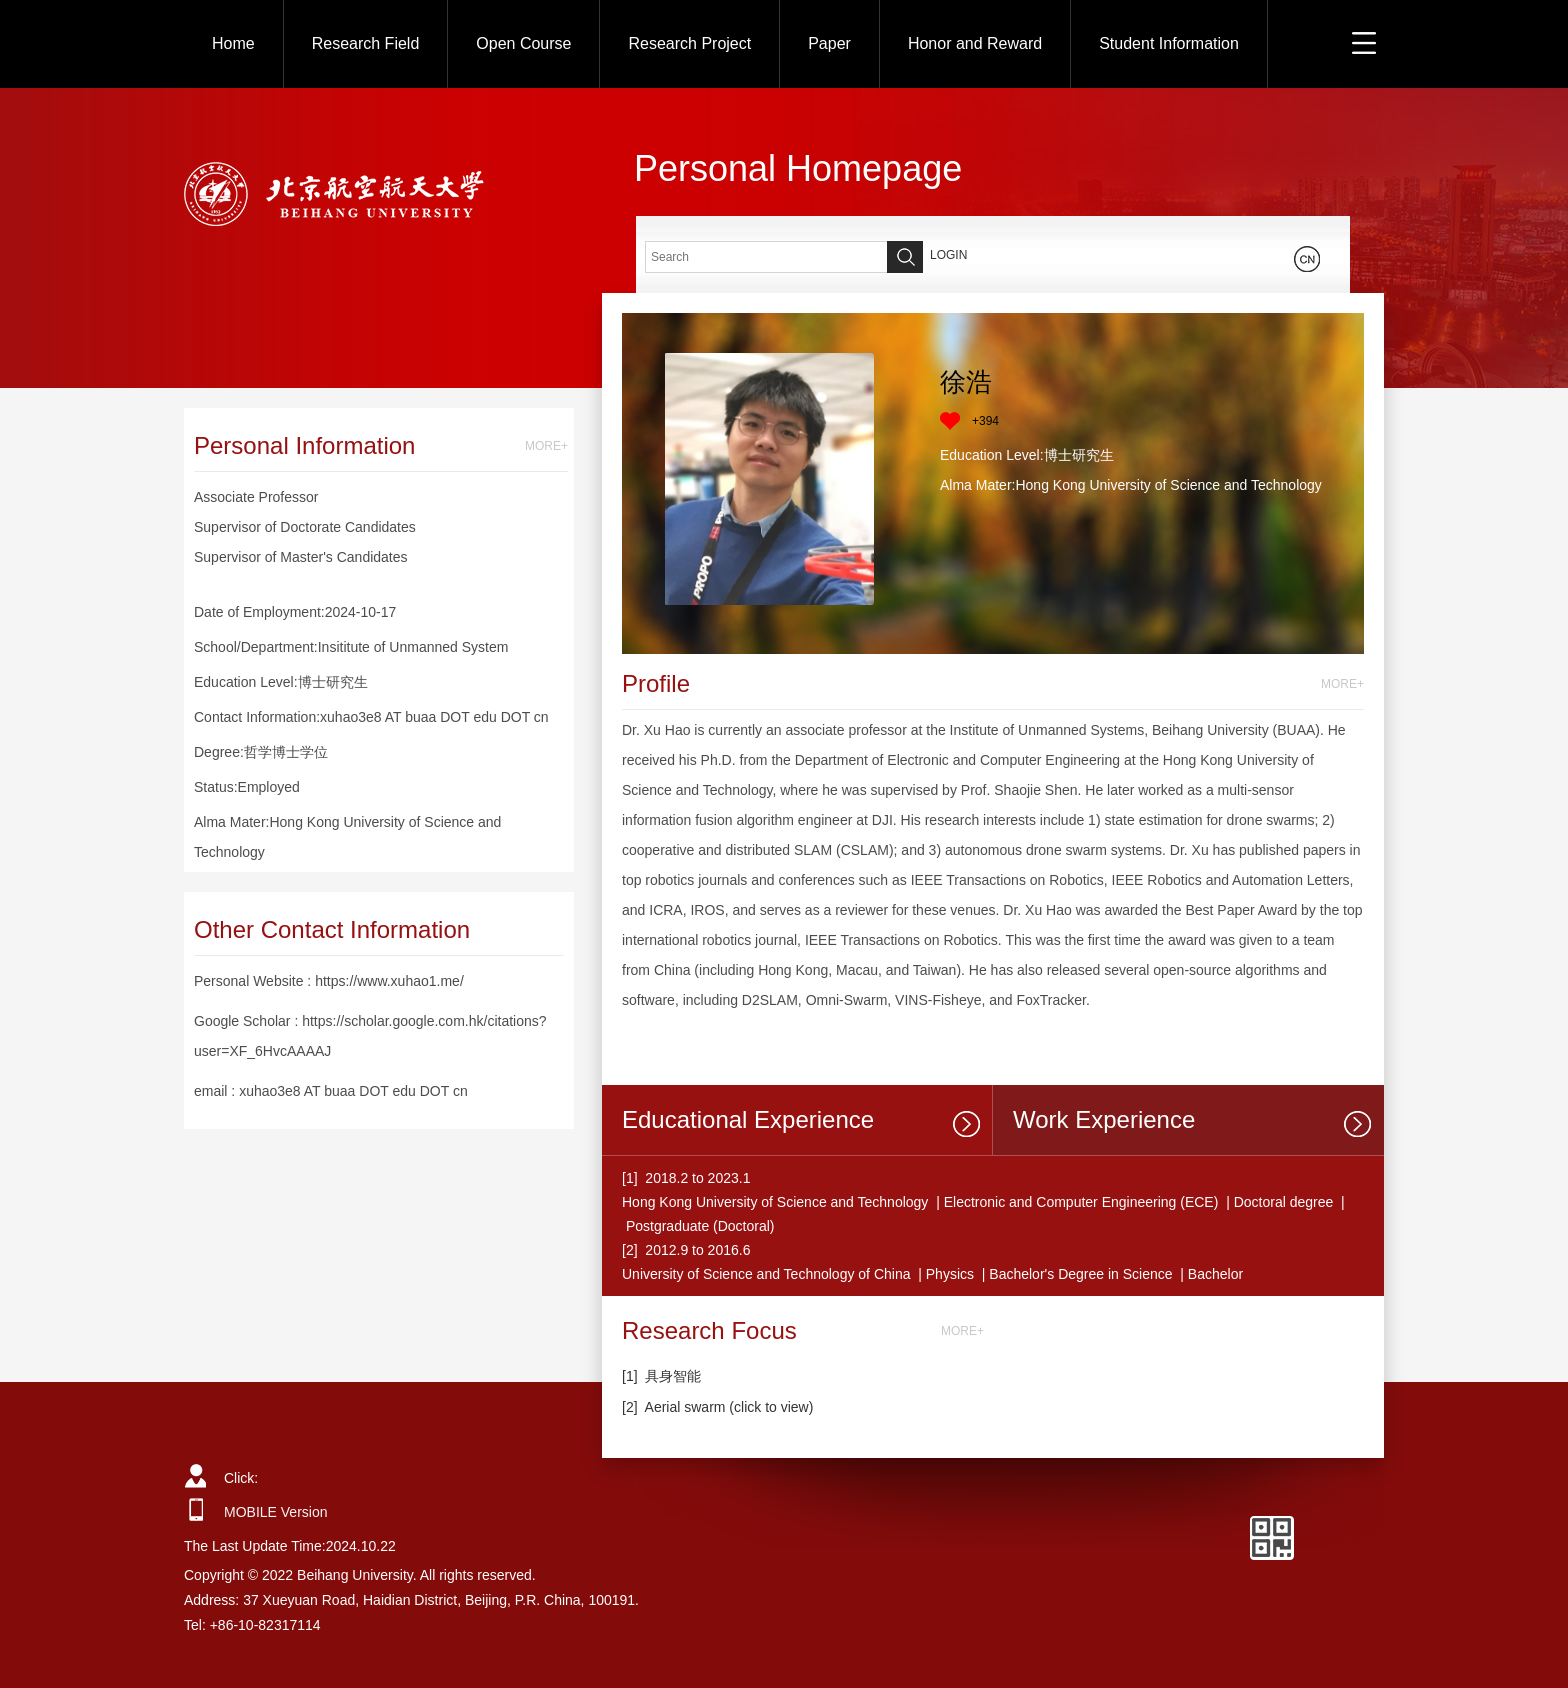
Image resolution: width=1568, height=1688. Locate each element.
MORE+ (546, 446)
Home (233, 43)
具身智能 (673, 1376)
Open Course (523, 43)
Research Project (689, 43)
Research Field (366, 43)
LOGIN (948, 255)
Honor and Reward (975, 43)
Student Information (1169, 43)
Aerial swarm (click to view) (729, 1407)
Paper (829, 43)
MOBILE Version (276, 1512)
